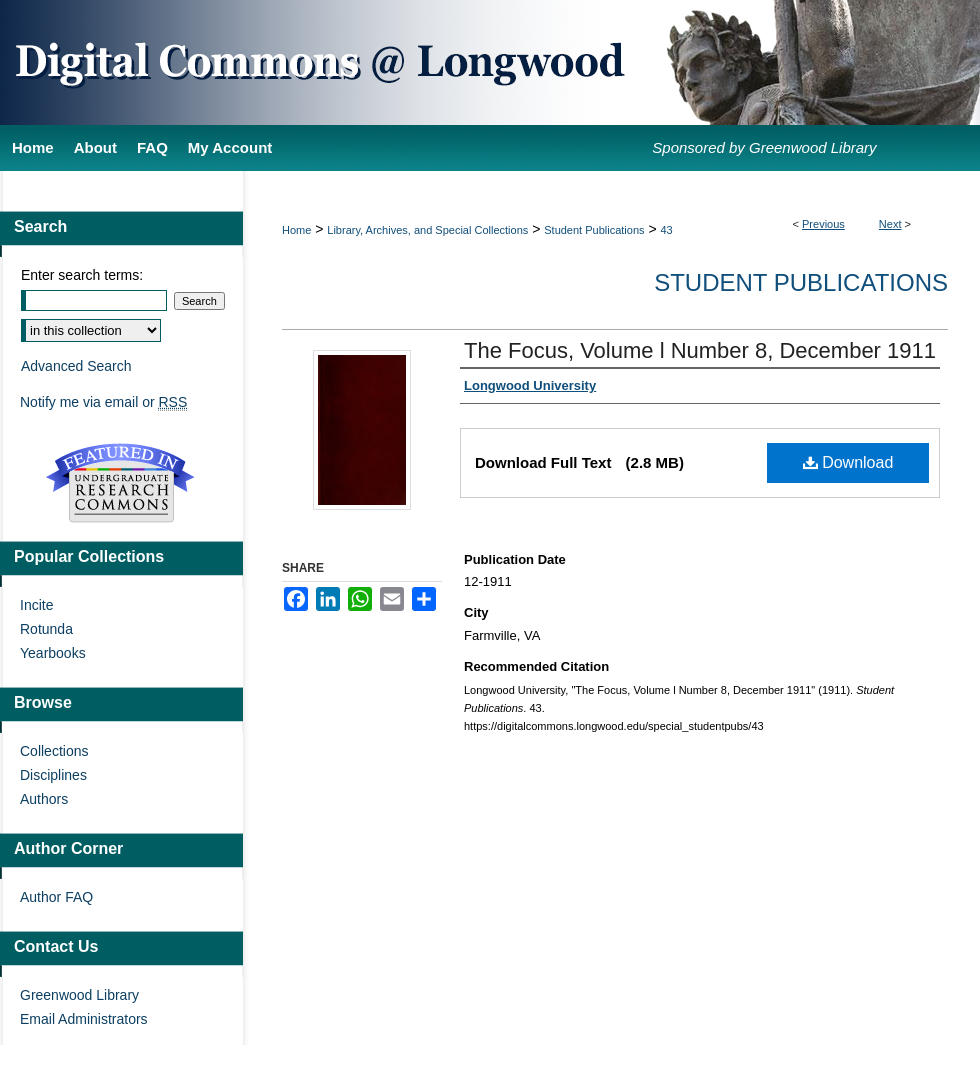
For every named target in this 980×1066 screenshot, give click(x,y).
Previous (823, 224)
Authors (44, 799)
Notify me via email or (103, 402)
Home (296, 230)
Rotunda (46, 629)
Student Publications (594, 230)
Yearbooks (53, 653)
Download (848, 462)
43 (667, 230)
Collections (54, 751)
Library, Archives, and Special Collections (427, 230)
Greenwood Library (79, 995)
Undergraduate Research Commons (120, 483)
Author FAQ (56, 897)
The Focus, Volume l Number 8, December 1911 (700, 350)
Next (890, 224)
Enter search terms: (82, 275)
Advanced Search (76, 366)
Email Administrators (84, 1019)
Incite (36, 605)
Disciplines (53, 775)
